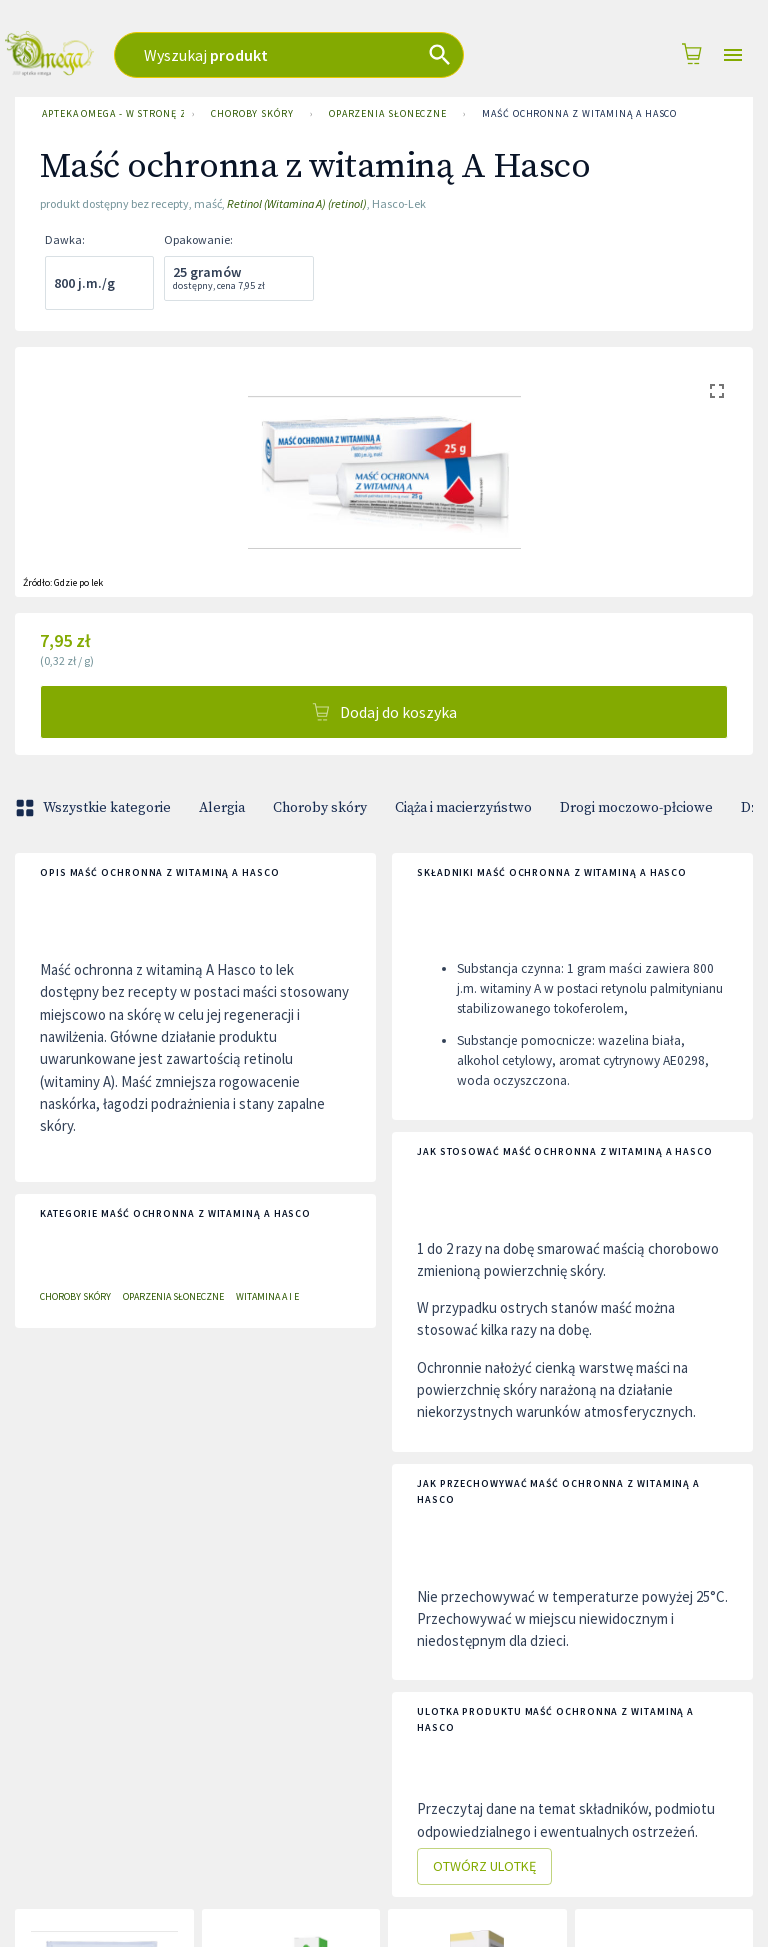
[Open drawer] (733, 55)
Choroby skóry (252, 114)
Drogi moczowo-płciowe (636, 808)
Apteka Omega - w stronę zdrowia (109, 114)
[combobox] (317, 55)
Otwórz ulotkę (484, 1866)
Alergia (222, 808)
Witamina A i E (267, 1296)
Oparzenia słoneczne (388, 114)
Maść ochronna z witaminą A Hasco (579, 114)
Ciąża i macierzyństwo (463, 808)
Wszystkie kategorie (95, 808)
